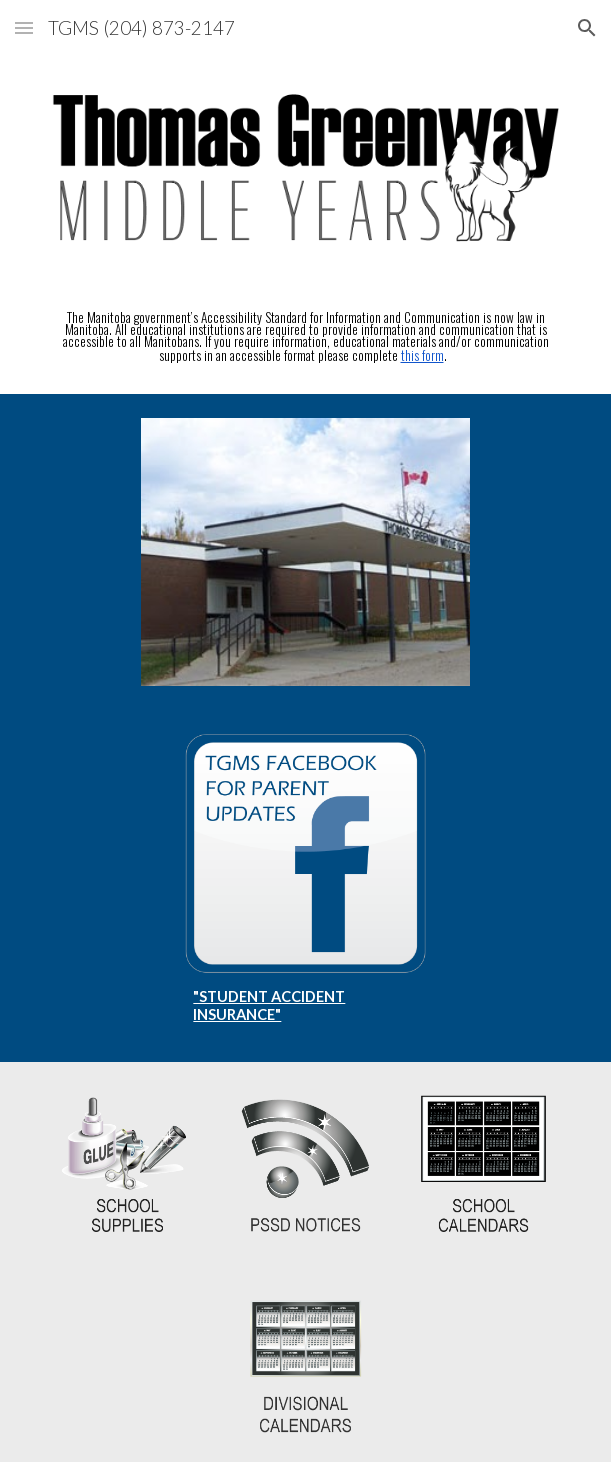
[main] (305, 337)
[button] (24, 27)
